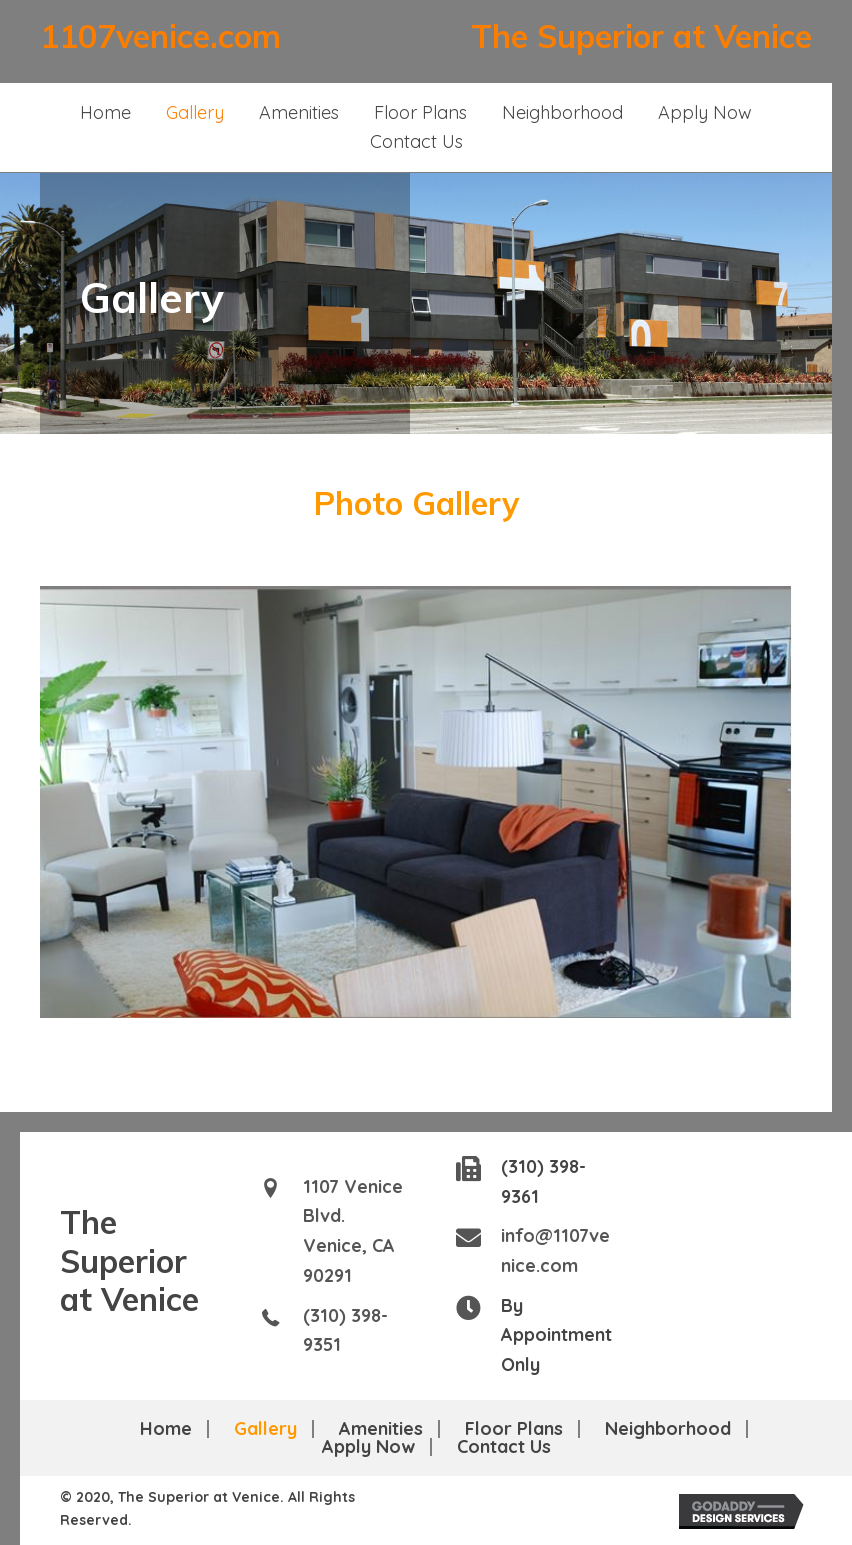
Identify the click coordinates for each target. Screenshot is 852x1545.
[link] (105, 113)
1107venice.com (160, 36)
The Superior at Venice (641, 36)
